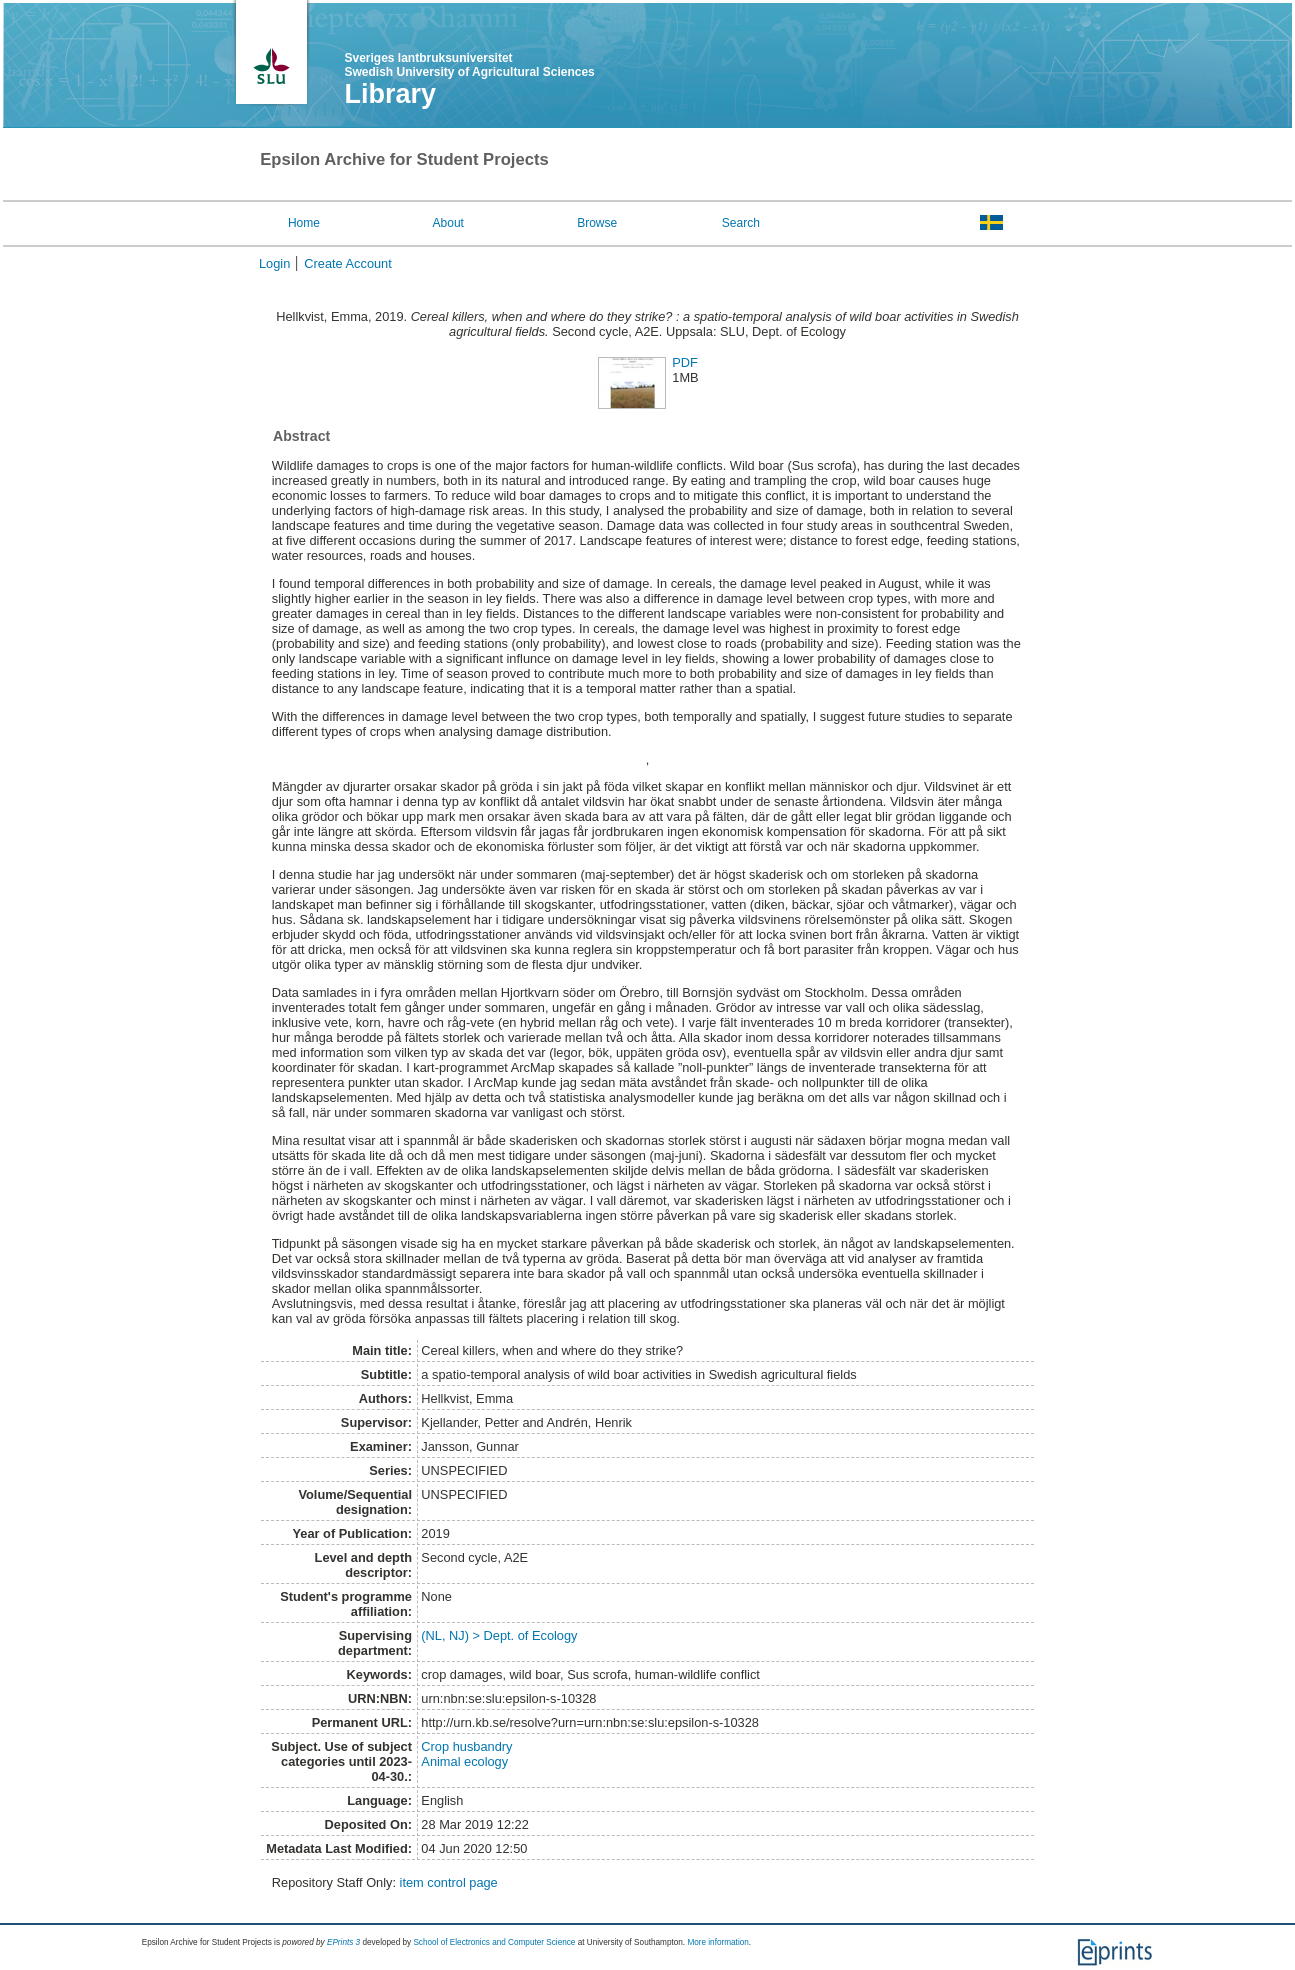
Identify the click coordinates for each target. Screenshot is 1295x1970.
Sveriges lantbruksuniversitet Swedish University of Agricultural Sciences (469, 65)
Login (274, 263)
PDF (685, 362)
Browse (597, 223)
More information (717, 1942)
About (448, 223)
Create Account (348, 263)
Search (741, 223)
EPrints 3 (343, 1942)
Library (390, 94)
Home (304, 223)
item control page (449, 1882)
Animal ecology (464, 1761)
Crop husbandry (466, 1746)
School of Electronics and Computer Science (494, 1942)
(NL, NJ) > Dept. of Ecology (499, 1635)
